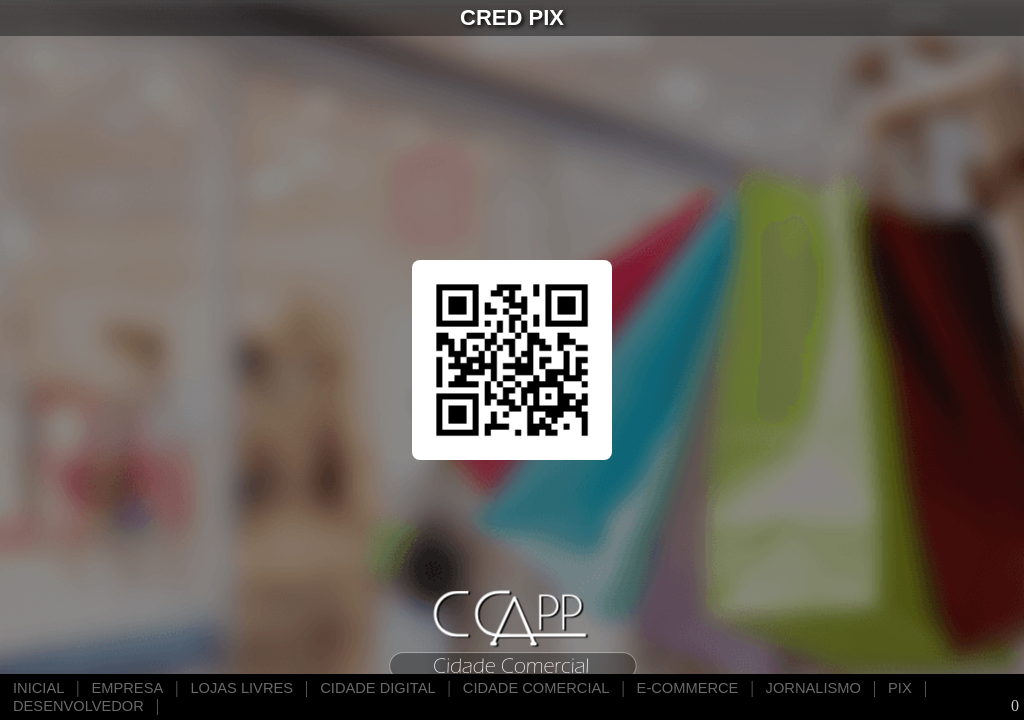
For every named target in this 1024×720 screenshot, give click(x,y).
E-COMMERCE (688, 688)
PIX (900, 688)
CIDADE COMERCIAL (536, 688)
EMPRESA (128, 688)
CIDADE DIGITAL (377, 688)
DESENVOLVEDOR (78, 706)
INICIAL (38, 688)
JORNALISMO (813, 688)
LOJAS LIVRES (241, 688)
